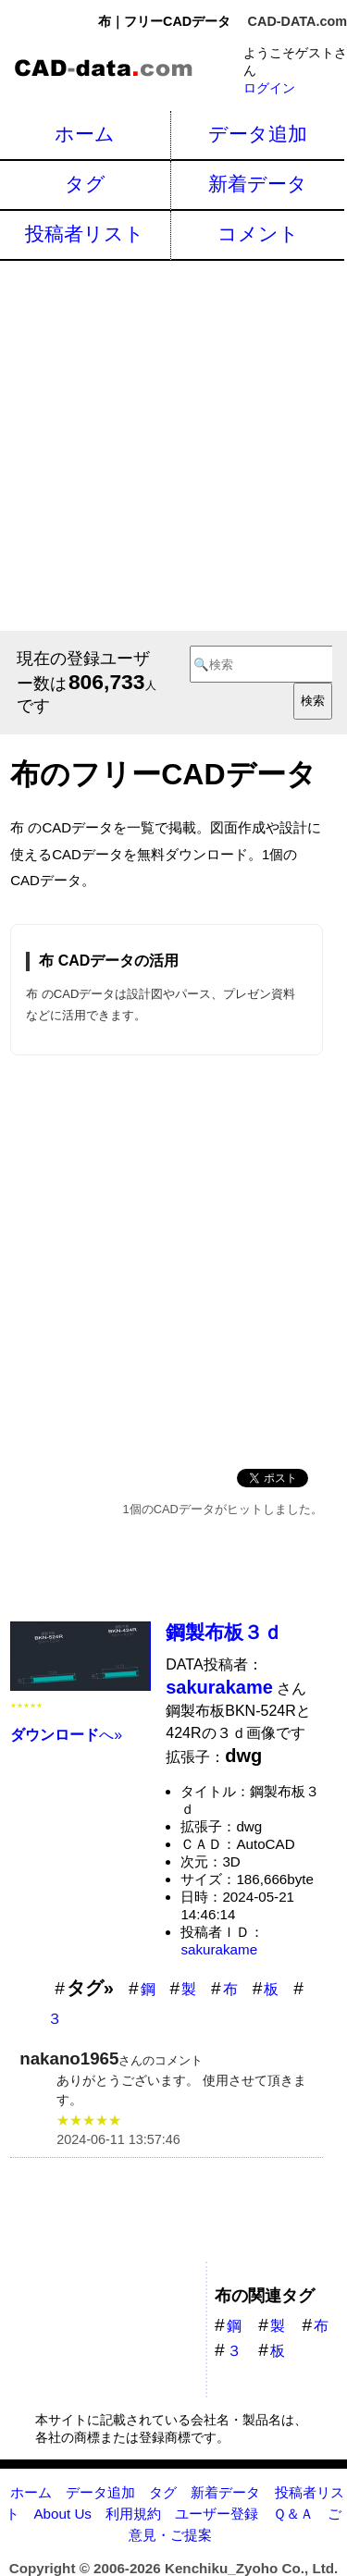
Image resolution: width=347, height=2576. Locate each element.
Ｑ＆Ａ (293, 2513)
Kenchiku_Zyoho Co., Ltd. (251, 2568)
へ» (66, 1735)
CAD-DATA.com (297, 21)
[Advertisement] (173, 443)
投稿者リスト (84, 233)
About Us (62, 2513)
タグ (85, 183)
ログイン (269, 87)
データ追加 (257, 133)
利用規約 (133, 2513)
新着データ (257, 183)
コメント (258, 233)
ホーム (85, 133)
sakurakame (218, 1949)
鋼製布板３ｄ (224, 1632)
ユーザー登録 (216, 2513)
